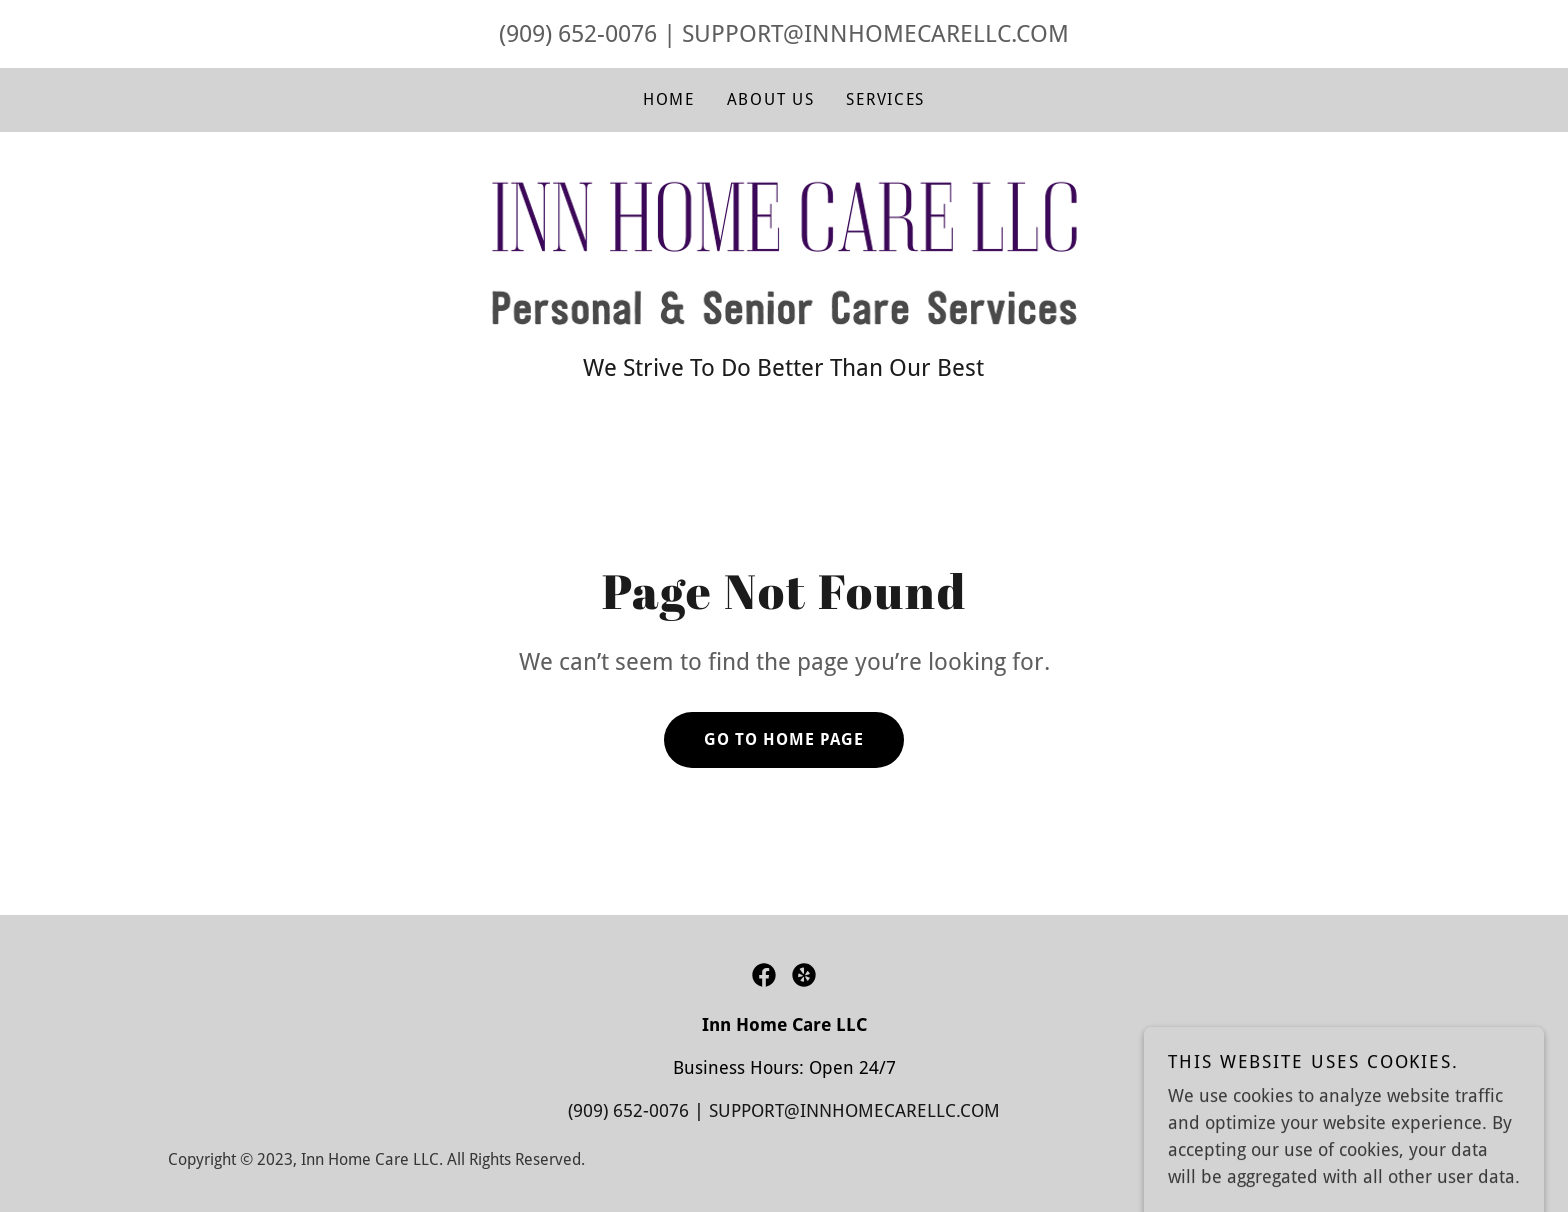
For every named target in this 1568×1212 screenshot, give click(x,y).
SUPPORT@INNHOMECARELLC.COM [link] (875, 34)
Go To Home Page (784, 739)
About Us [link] (771, 99)
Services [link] (885, 99)
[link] (784, 252)
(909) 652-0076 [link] (578, 34)
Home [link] (669, 99)
